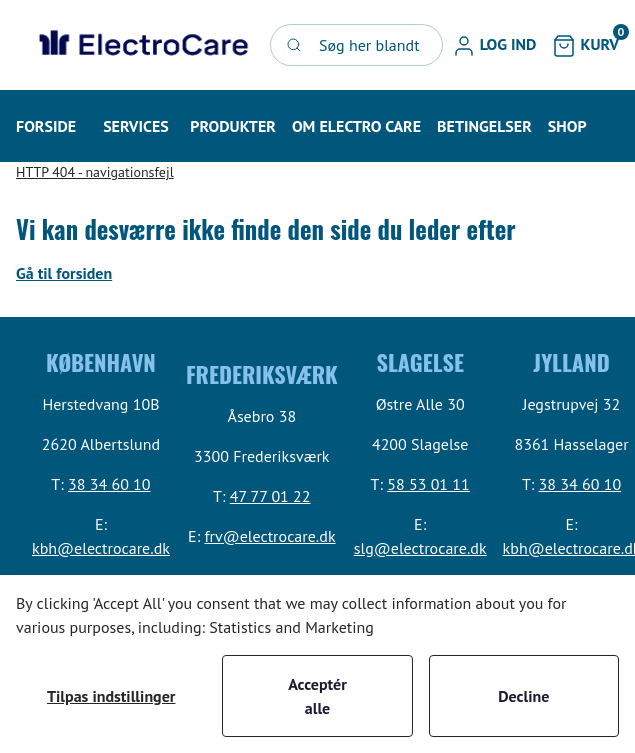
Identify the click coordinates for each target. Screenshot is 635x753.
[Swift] (141, 45)
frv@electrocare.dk (269, 536)
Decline (523, 696)
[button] (494, 45)
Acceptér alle (317, 696)
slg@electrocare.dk (420, 548)
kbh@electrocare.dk (101, 548)
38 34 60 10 (109, 484)
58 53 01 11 (428, 484)
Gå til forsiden (64, 273)
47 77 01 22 (270, 496)
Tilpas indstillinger (111, 696)
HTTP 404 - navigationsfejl (95, 172)
